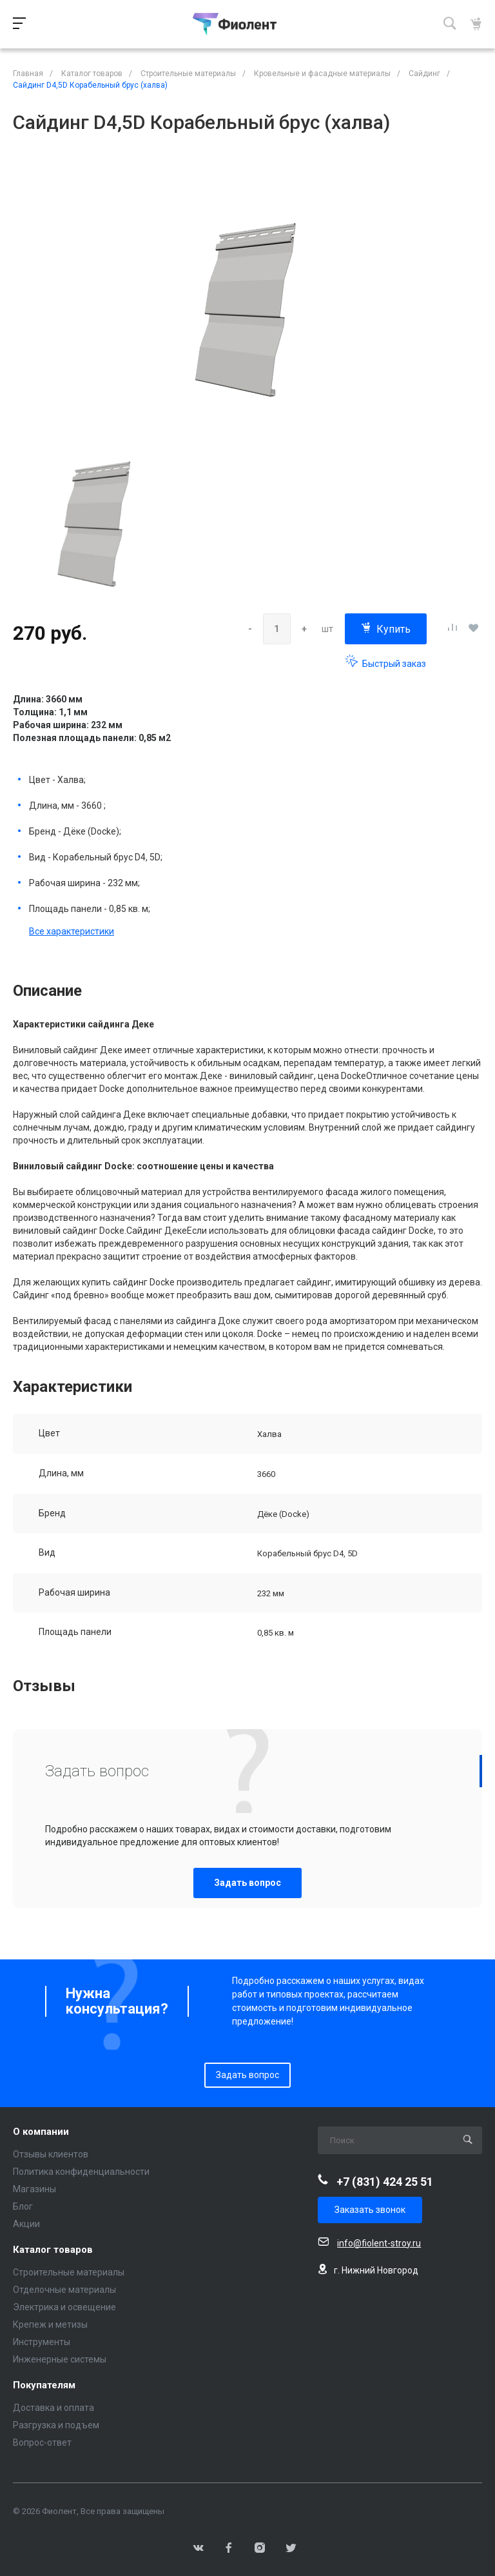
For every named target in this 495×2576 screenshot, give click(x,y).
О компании (41, 2131)
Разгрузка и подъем (56, 2425)
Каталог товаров (53, 2249)
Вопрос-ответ (42, 2442)
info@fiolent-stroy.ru (379, 2243)
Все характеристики (71, 931)
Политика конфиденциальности (81, 2171)
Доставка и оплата (53, 2408)
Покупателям (44, 2385)
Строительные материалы (68, 2272)
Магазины (34, 2189)
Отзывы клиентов (50, 2154)
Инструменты (41, 2342)
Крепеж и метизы (50, 2324)
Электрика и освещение (64, 2307)
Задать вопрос (247, 1883)
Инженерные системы (59, 2359)
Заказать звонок (370, 2209)
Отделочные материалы (64, 2289)
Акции (26, 2224)
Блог (23, 2206)
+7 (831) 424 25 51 (384, 2181)
